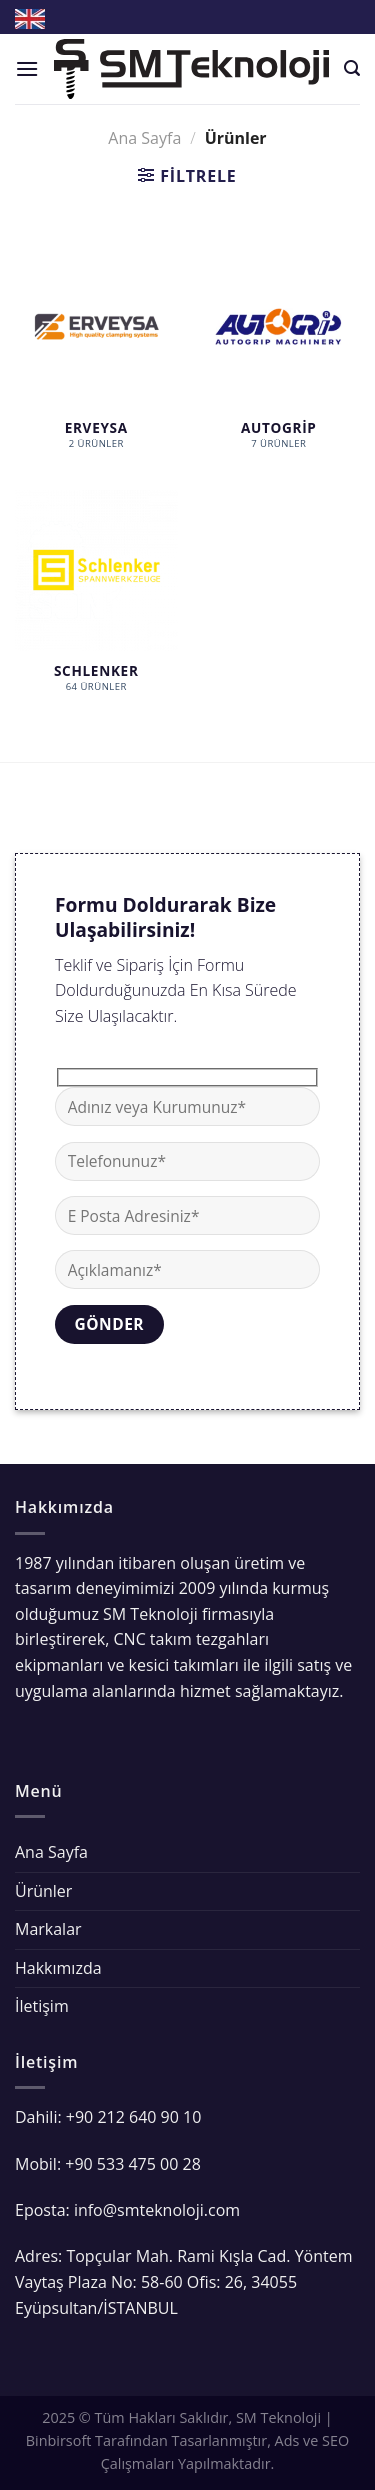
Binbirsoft (59, 2440)
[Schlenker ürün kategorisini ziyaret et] (96, 601)
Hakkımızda (58, 1968)
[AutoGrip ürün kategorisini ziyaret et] (278, 357)
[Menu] (27, 68)
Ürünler (43, 1891)
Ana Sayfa (144, 138)
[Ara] (352, 68)
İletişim (42, 2006)
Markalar (48, 1929)
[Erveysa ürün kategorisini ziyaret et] (96, 357)
